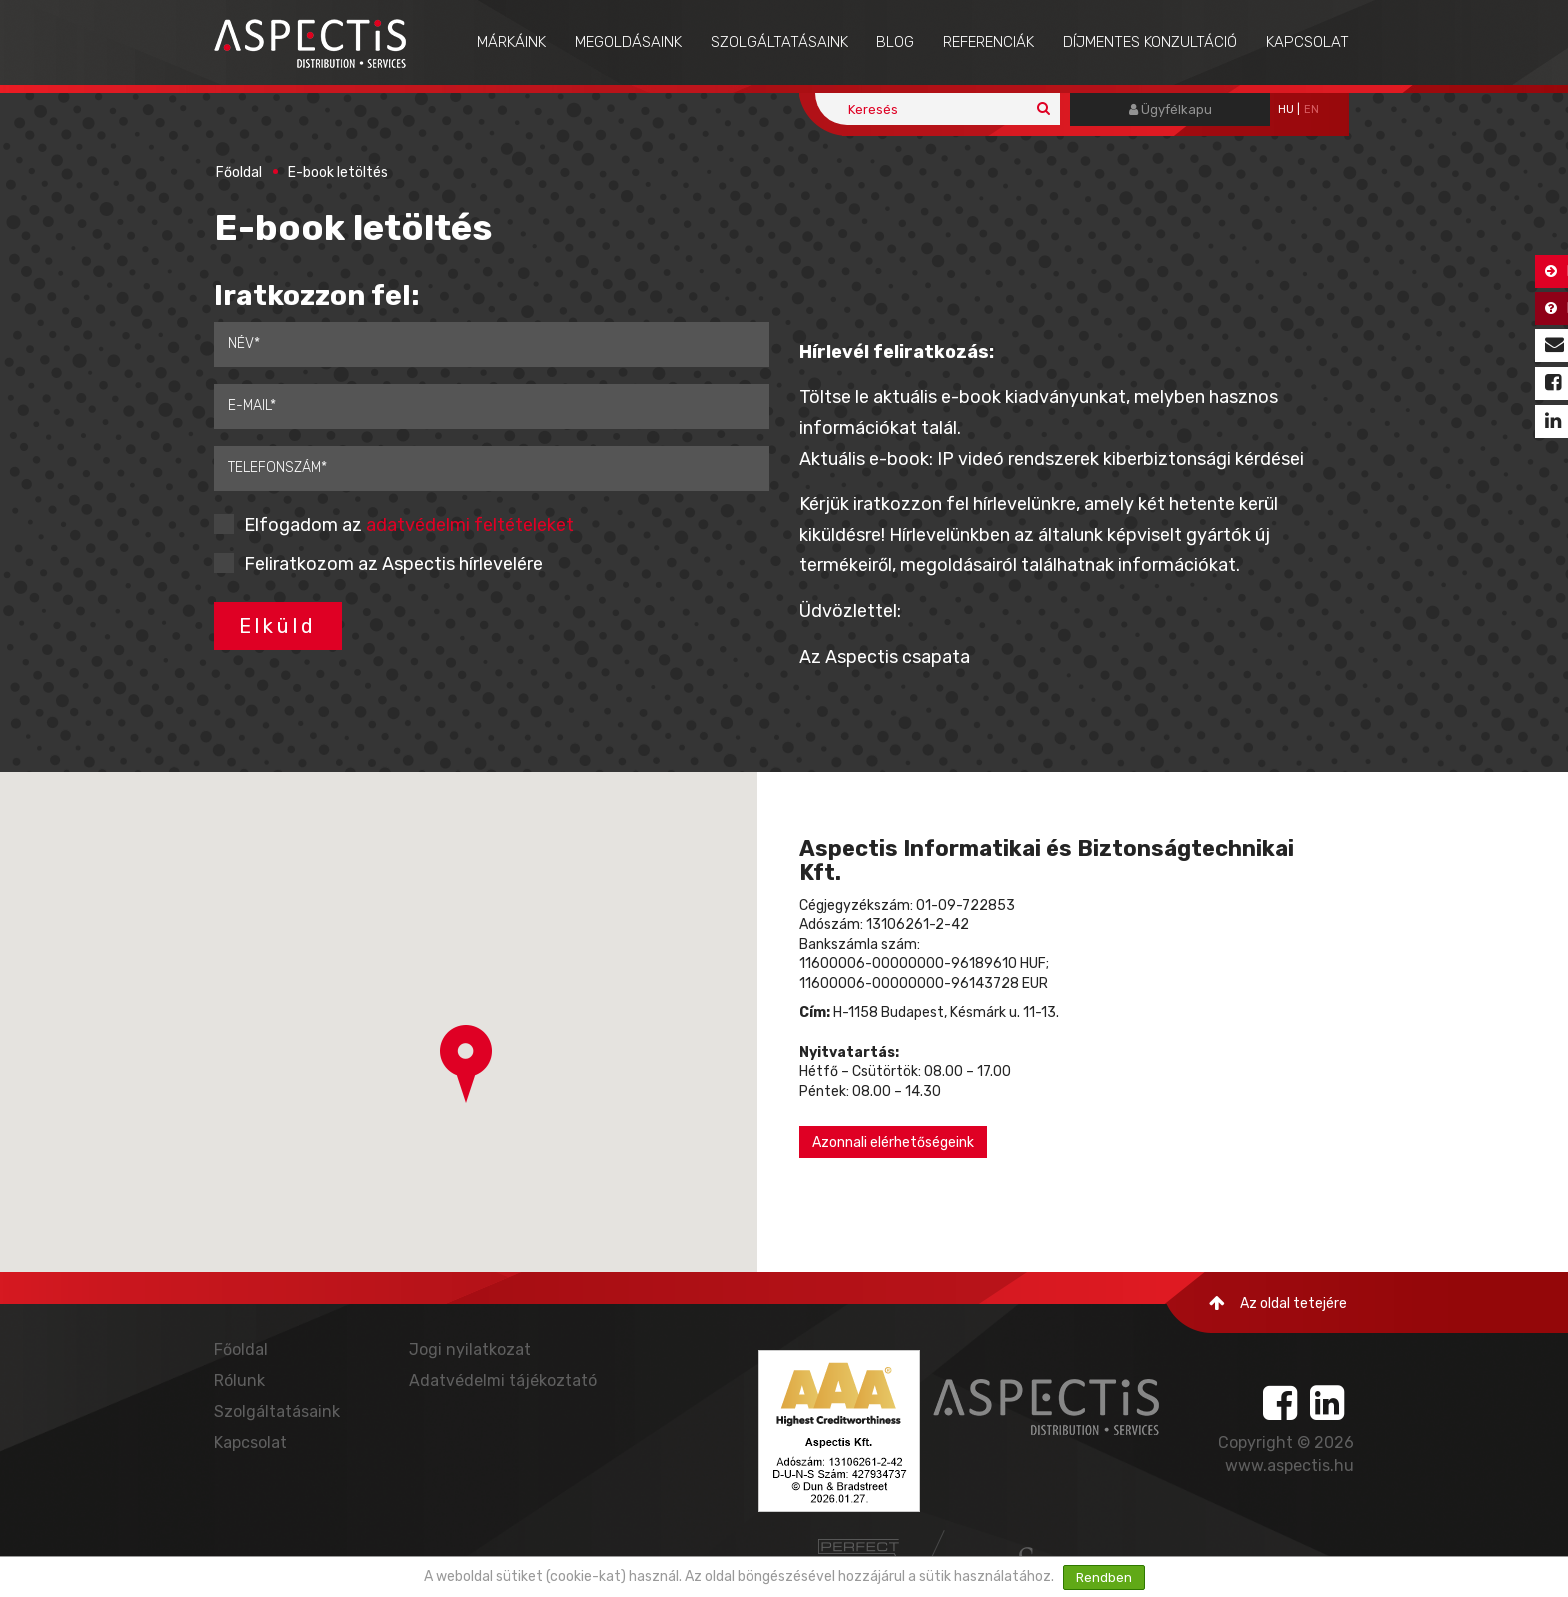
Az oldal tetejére (1278, 1303)
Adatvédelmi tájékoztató (503, 1380)
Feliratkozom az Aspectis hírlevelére (393, 564)
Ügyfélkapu (1170, 109)
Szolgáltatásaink (779, 42)
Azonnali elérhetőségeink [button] (893, 1142)
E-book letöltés (338, 172)
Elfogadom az (409, 525)
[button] (466, 1064)
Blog (895, 42)
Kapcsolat (1307, 42)
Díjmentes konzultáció (1150, 42)
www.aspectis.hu (1289, 1465)
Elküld (278, 626)
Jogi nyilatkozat (470, 1349)
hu (1286, 109)
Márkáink (511, 42)
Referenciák (988, 42)
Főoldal (239, 172)
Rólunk (239, 1380)
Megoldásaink (628, 42)
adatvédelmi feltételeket (470, 525)
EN (1311, 109)
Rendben (1104, 1577)
